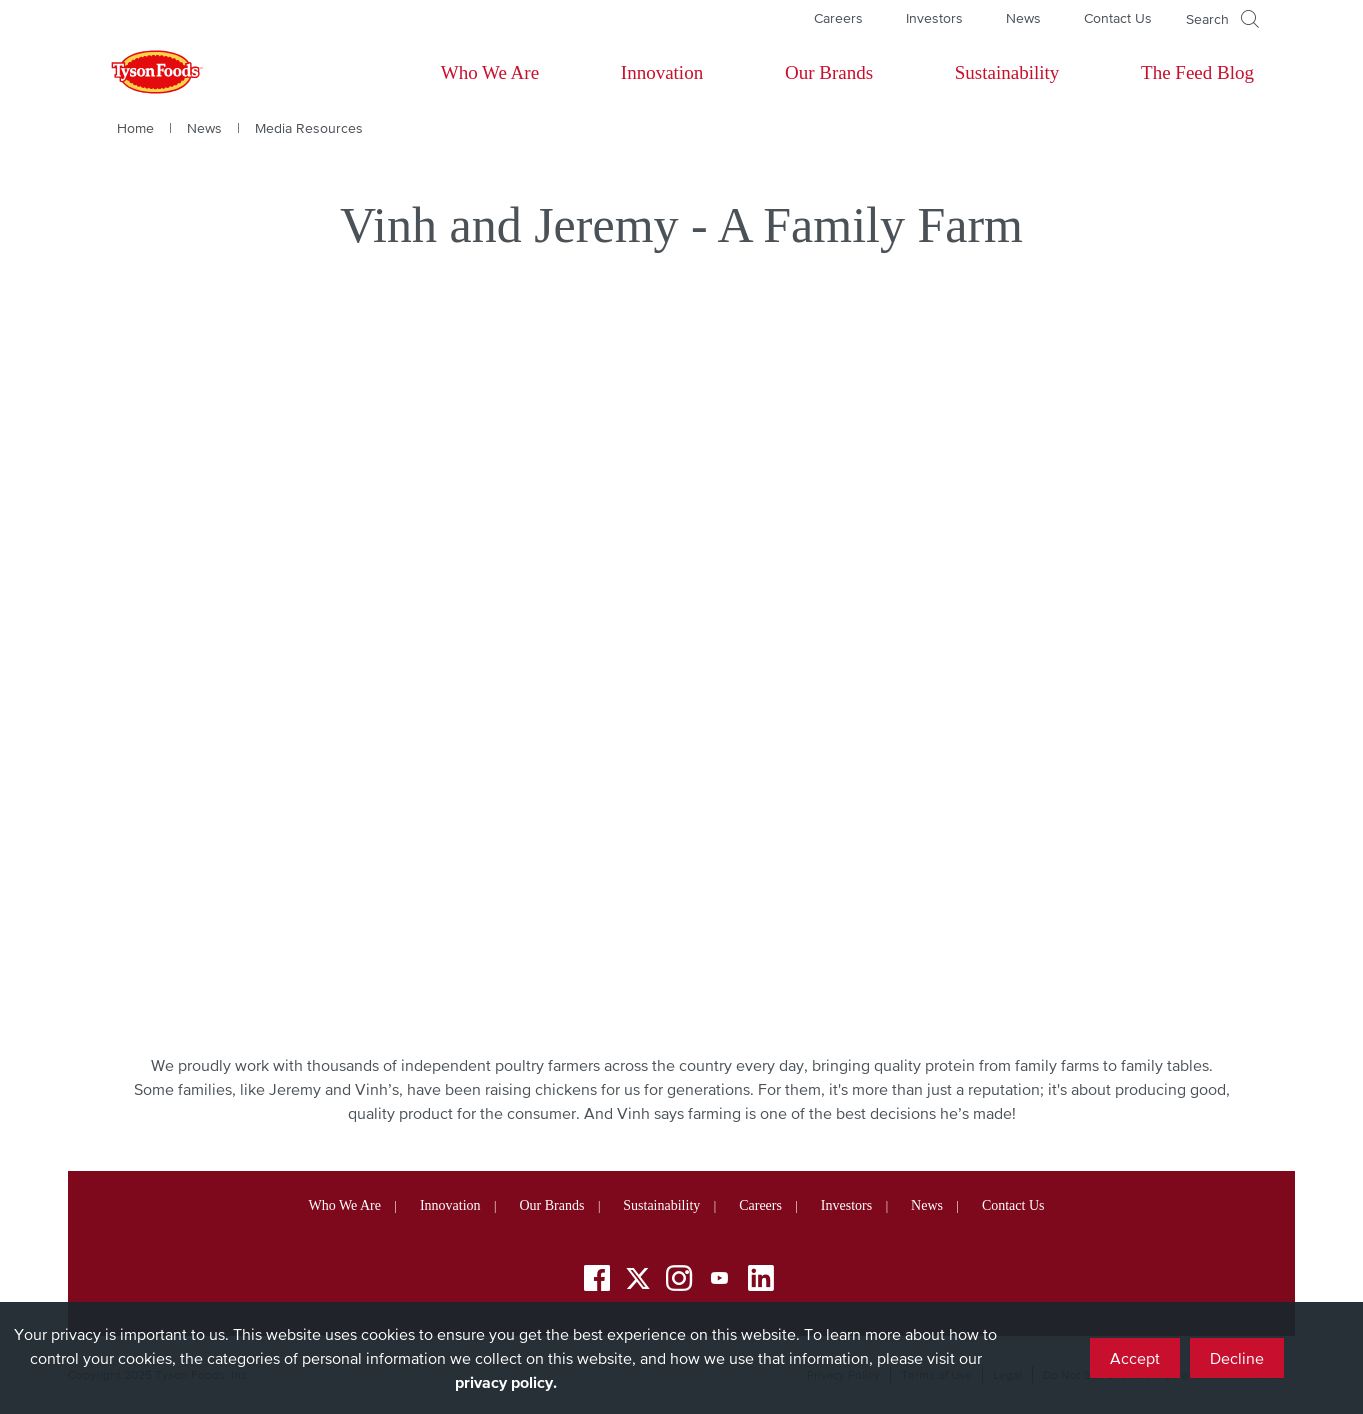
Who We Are (490, 72)
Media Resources (309, 128)
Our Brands (829, 72)
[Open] (1222, 19)
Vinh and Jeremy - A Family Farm (681, 225)
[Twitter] (638, 1278)
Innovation (662, 72)
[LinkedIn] (761, 1281)
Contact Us (1118, 18)
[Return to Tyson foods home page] (138, 73)
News (1023, 18)
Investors (934, 18)
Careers (838, 18)
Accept (1135, 1358)
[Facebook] (597, 1281)
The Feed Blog (1197, 72)
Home (135, 128)
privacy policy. (506, 1382)
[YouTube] (720, 1281)
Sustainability (1007, 72)
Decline (1237, 1358)
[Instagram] (679, 1281)
